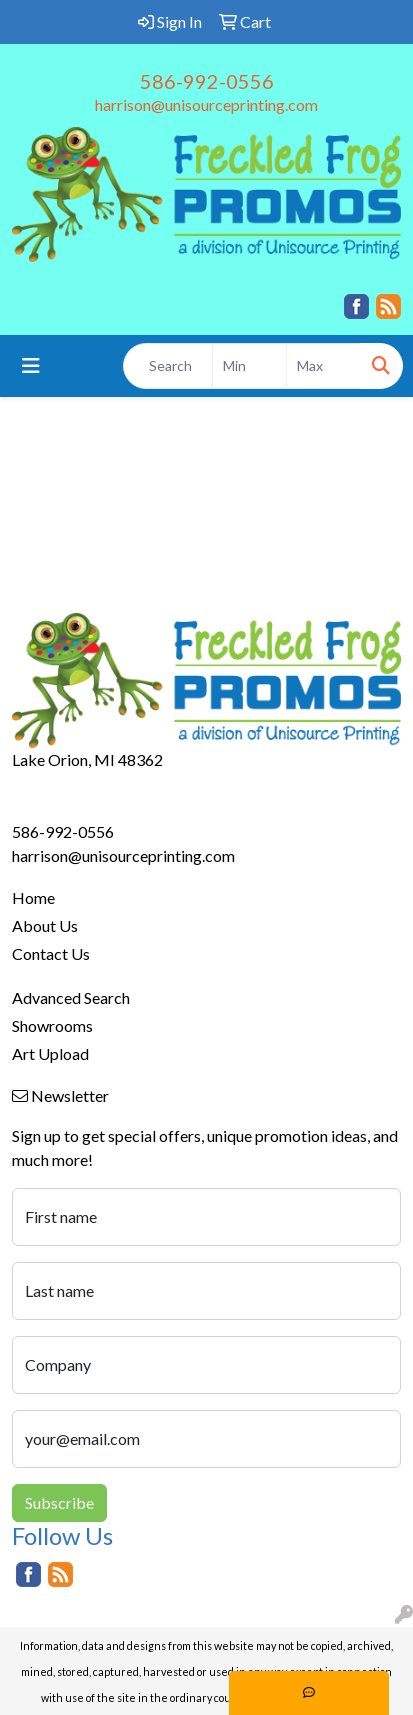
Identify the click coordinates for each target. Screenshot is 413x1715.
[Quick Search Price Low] (249, 366)
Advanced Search (71, 997)
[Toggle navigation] (31, 365)
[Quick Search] (168, 366)
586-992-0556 (207, 81)
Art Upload (50, 1053)
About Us (45, 925)
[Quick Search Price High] (323, 366)
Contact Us (51, 953)
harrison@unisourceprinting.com (206, 104)
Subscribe (59, 1502)
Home (33, 897)
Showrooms (52, 1025)
